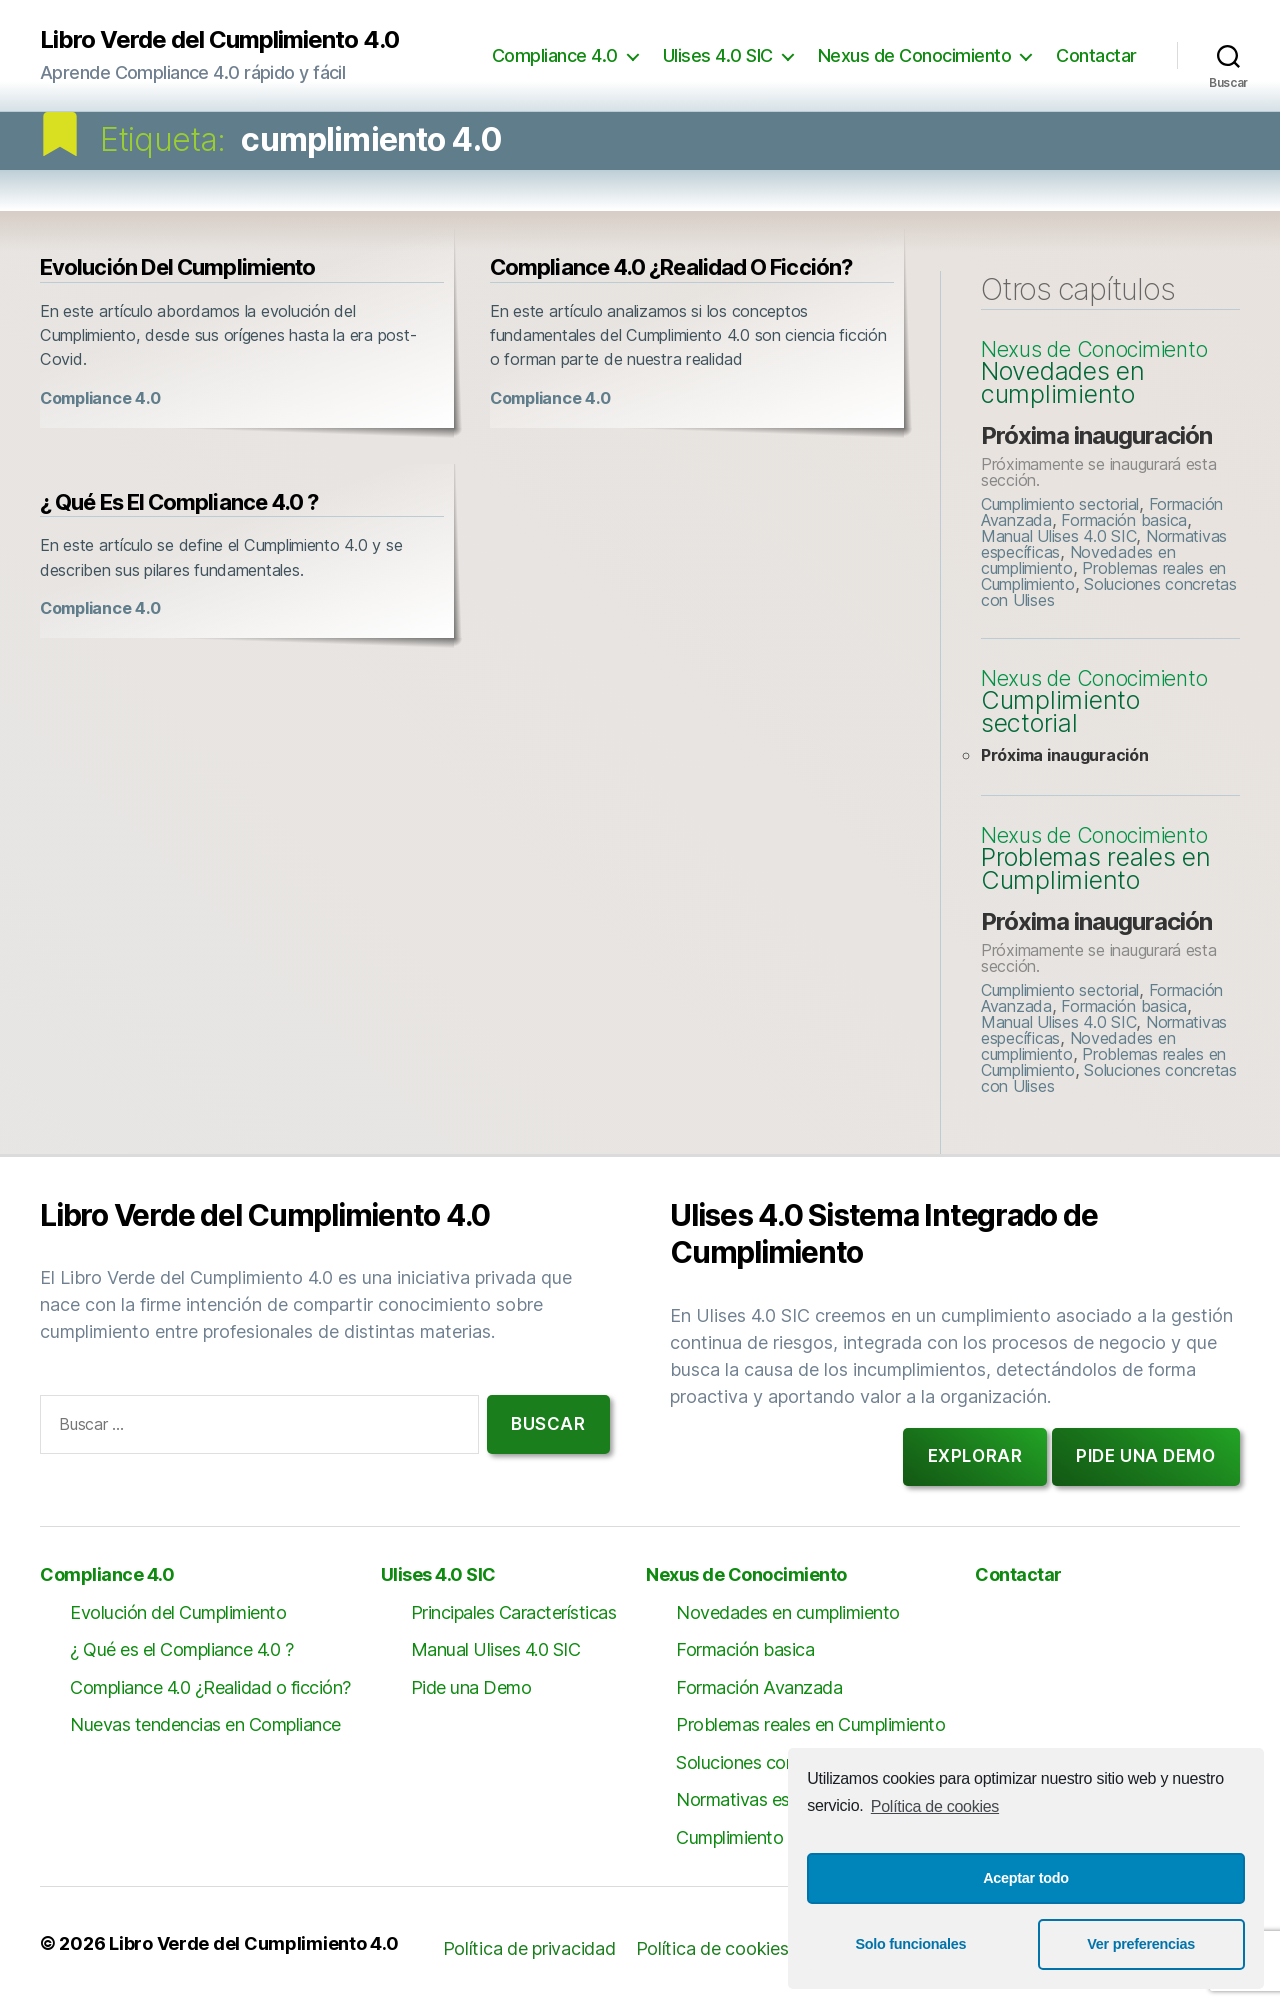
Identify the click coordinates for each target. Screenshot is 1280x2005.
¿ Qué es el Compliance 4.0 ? (179, 502)
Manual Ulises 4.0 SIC (1058, 536)
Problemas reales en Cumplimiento (1096, 869)
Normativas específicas (767, 1799)
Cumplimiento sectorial (1060, 504)
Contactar (1096, 55)
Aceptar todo (1026, 1878)
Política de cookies (935, 1806)
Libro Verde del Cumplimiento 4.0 (219, 40)
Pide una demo (1145, 1456)
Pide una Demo (471, 1687)
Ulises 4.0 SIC (718, 55)
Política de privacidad (529, 1948)
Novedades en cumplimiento (1063, 383)
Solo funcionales (910, 1944)
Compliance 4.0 (555, 55)
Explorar (975, 1456)
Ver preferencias (1141, 1944)
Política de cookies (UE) (733, 1948)
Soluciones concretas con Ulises (1109, 592)
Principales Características (514, 1612)
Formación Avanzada (759, 1687)
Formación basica (1124, 520)
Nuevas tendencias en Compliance (205, 1724)
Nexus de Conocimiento (915, 55)
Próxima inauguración (1096, 435)
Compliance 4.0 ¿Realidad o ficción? (671, 267)
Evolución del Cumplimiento (177, 267)
